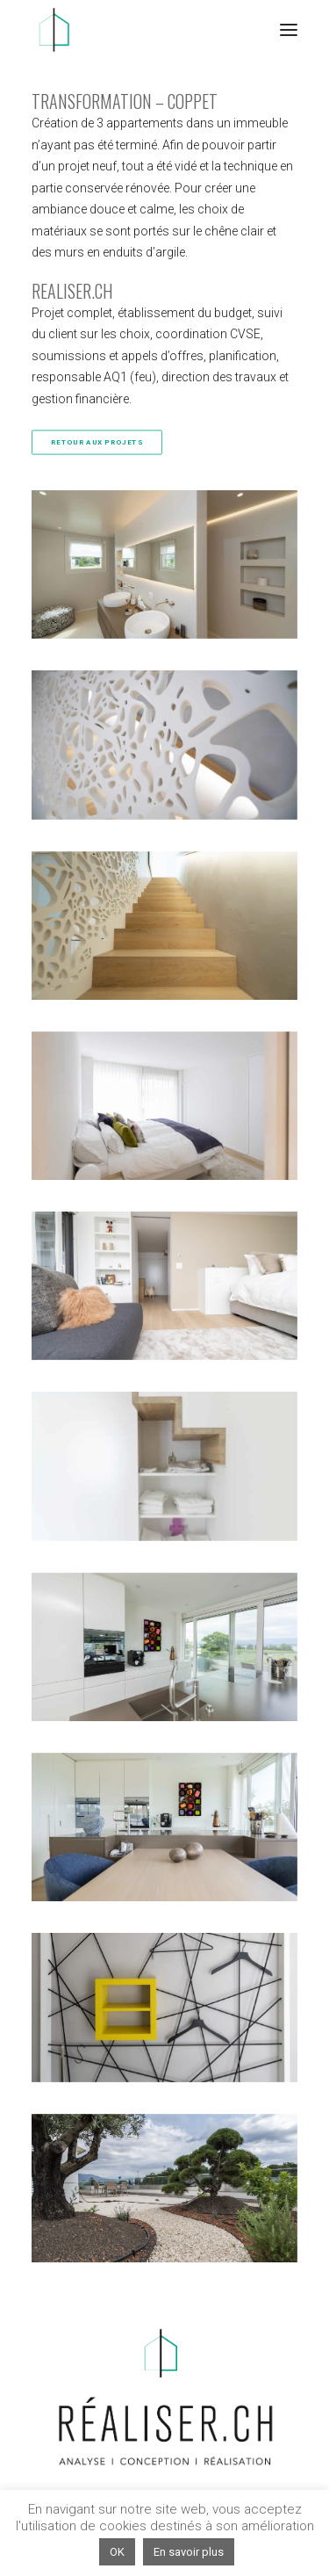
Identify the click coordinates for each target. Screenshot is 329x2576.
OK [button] (117, 2551)
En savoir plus (189, 2551)
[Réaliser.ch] (53, 30)
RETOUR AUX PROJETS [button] (97, 442)
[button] (288, 30)
